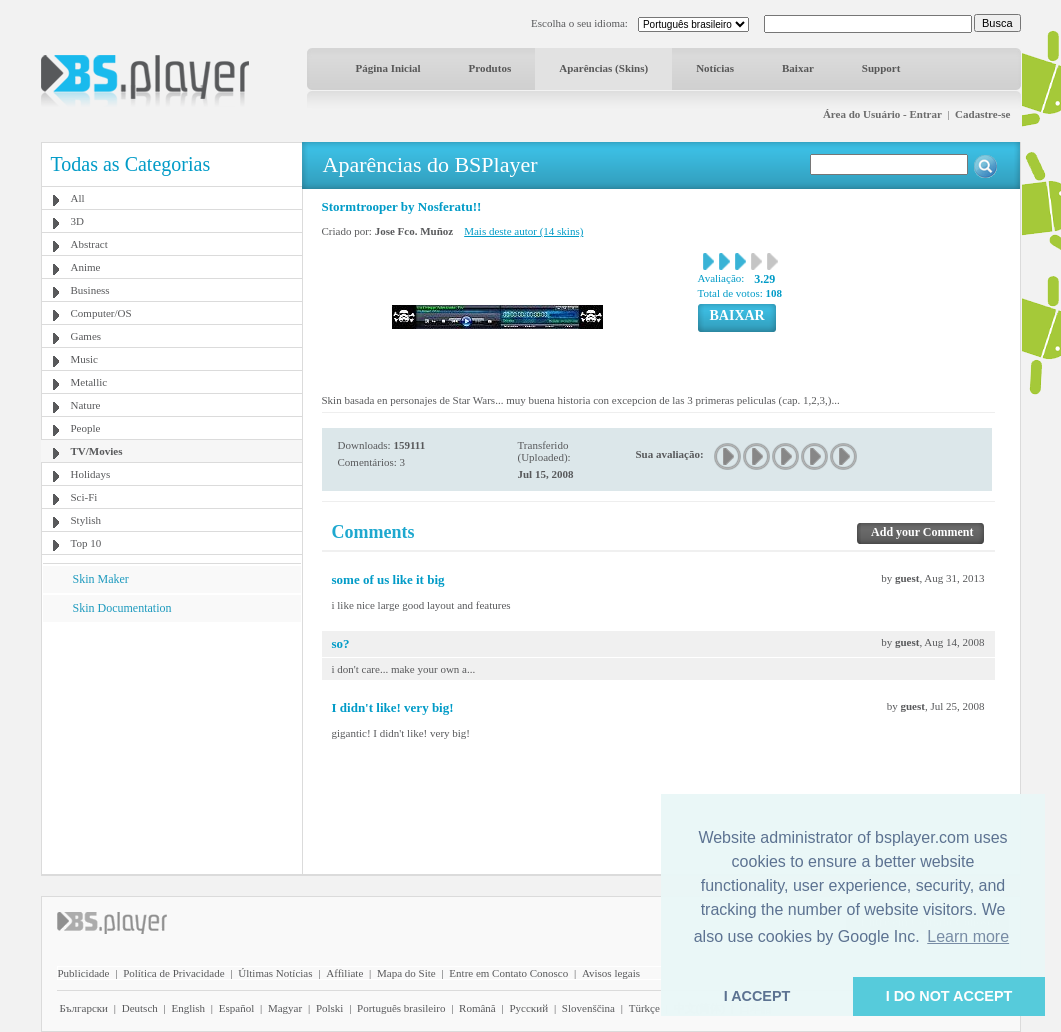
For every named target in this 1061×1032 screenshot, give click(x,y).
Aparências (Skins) (603, 68)
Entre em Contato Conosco (508, 973)
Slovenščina (588, 1008)
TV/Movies (97, 451)
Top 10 (86, 543)
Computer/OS (101, 313)
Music (85, 359)
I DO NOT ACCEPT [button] (949, 996)
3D (77, 221)
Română (477, 1008)
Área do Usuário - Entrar (882, 114)
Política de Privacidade (173, 973)
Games (86, 336)
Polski (330, 1008)
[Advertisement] (171, 747)
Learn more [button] (968, 936)
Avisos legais (611, 973)
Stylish (86, 520)
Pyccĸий (528, 1008)
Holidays (91, 474)
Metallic (89, 382)
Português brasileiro (401, 1008)
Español (236, 1008)
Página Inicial (388, 68)
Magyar (285, 1008)
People (86, 428)
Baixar (798, 68)
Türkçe (644, 1008)
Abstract (89, 244)
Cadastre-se (982, 114)
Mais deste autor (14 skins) (523, 231)
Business (90, 290)
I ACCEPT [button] (757, 996)
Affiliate (344, 973)
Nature (86, 405)
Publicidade (84, 973)
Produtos (490, 68)
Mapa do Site (406, 973)
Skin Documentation (122, 608)
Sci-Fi (84, 497)
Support (881, 68)
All (78, 198)
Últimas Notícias (275, 973)
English (188, 1008)
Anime (86, 267)
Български (84, 1008)
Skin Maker (101, 579)
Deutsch (140, 1008)
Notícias (715, 68)
